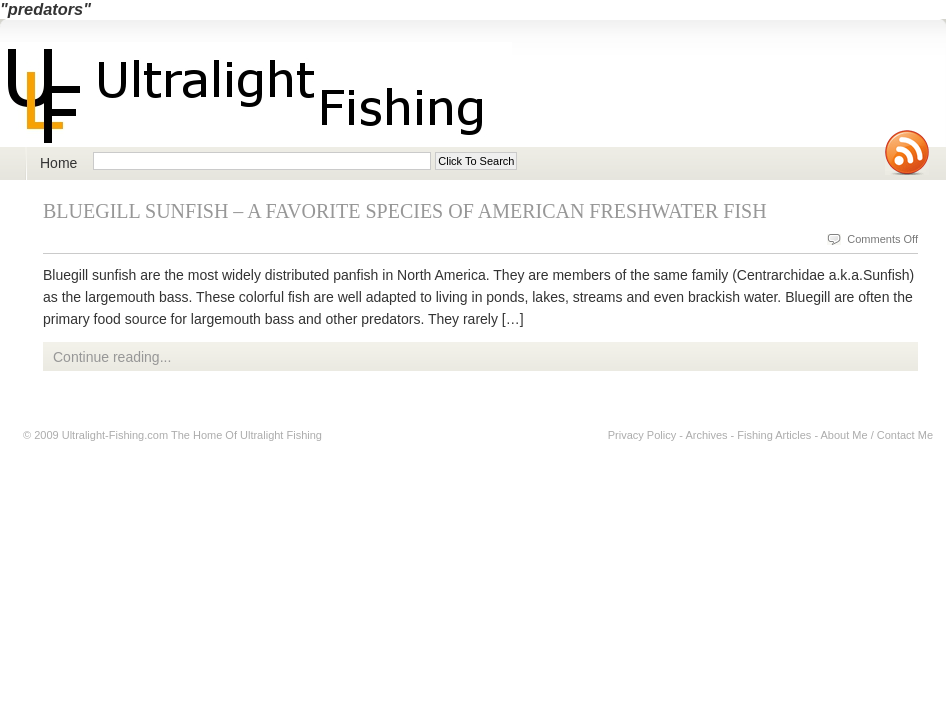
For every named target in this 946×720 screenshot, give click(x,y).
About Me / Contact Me (877, 435)
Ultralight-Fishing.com (115, 435)
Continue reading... (112, 357)
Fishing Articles (774, 435)
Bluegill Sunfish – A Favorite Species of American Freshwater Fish (405, 211)
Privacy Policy (642, 435)
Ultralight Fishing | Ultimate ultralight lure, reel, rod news (256, 94)
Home (58, 163)
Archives (706, 435)
